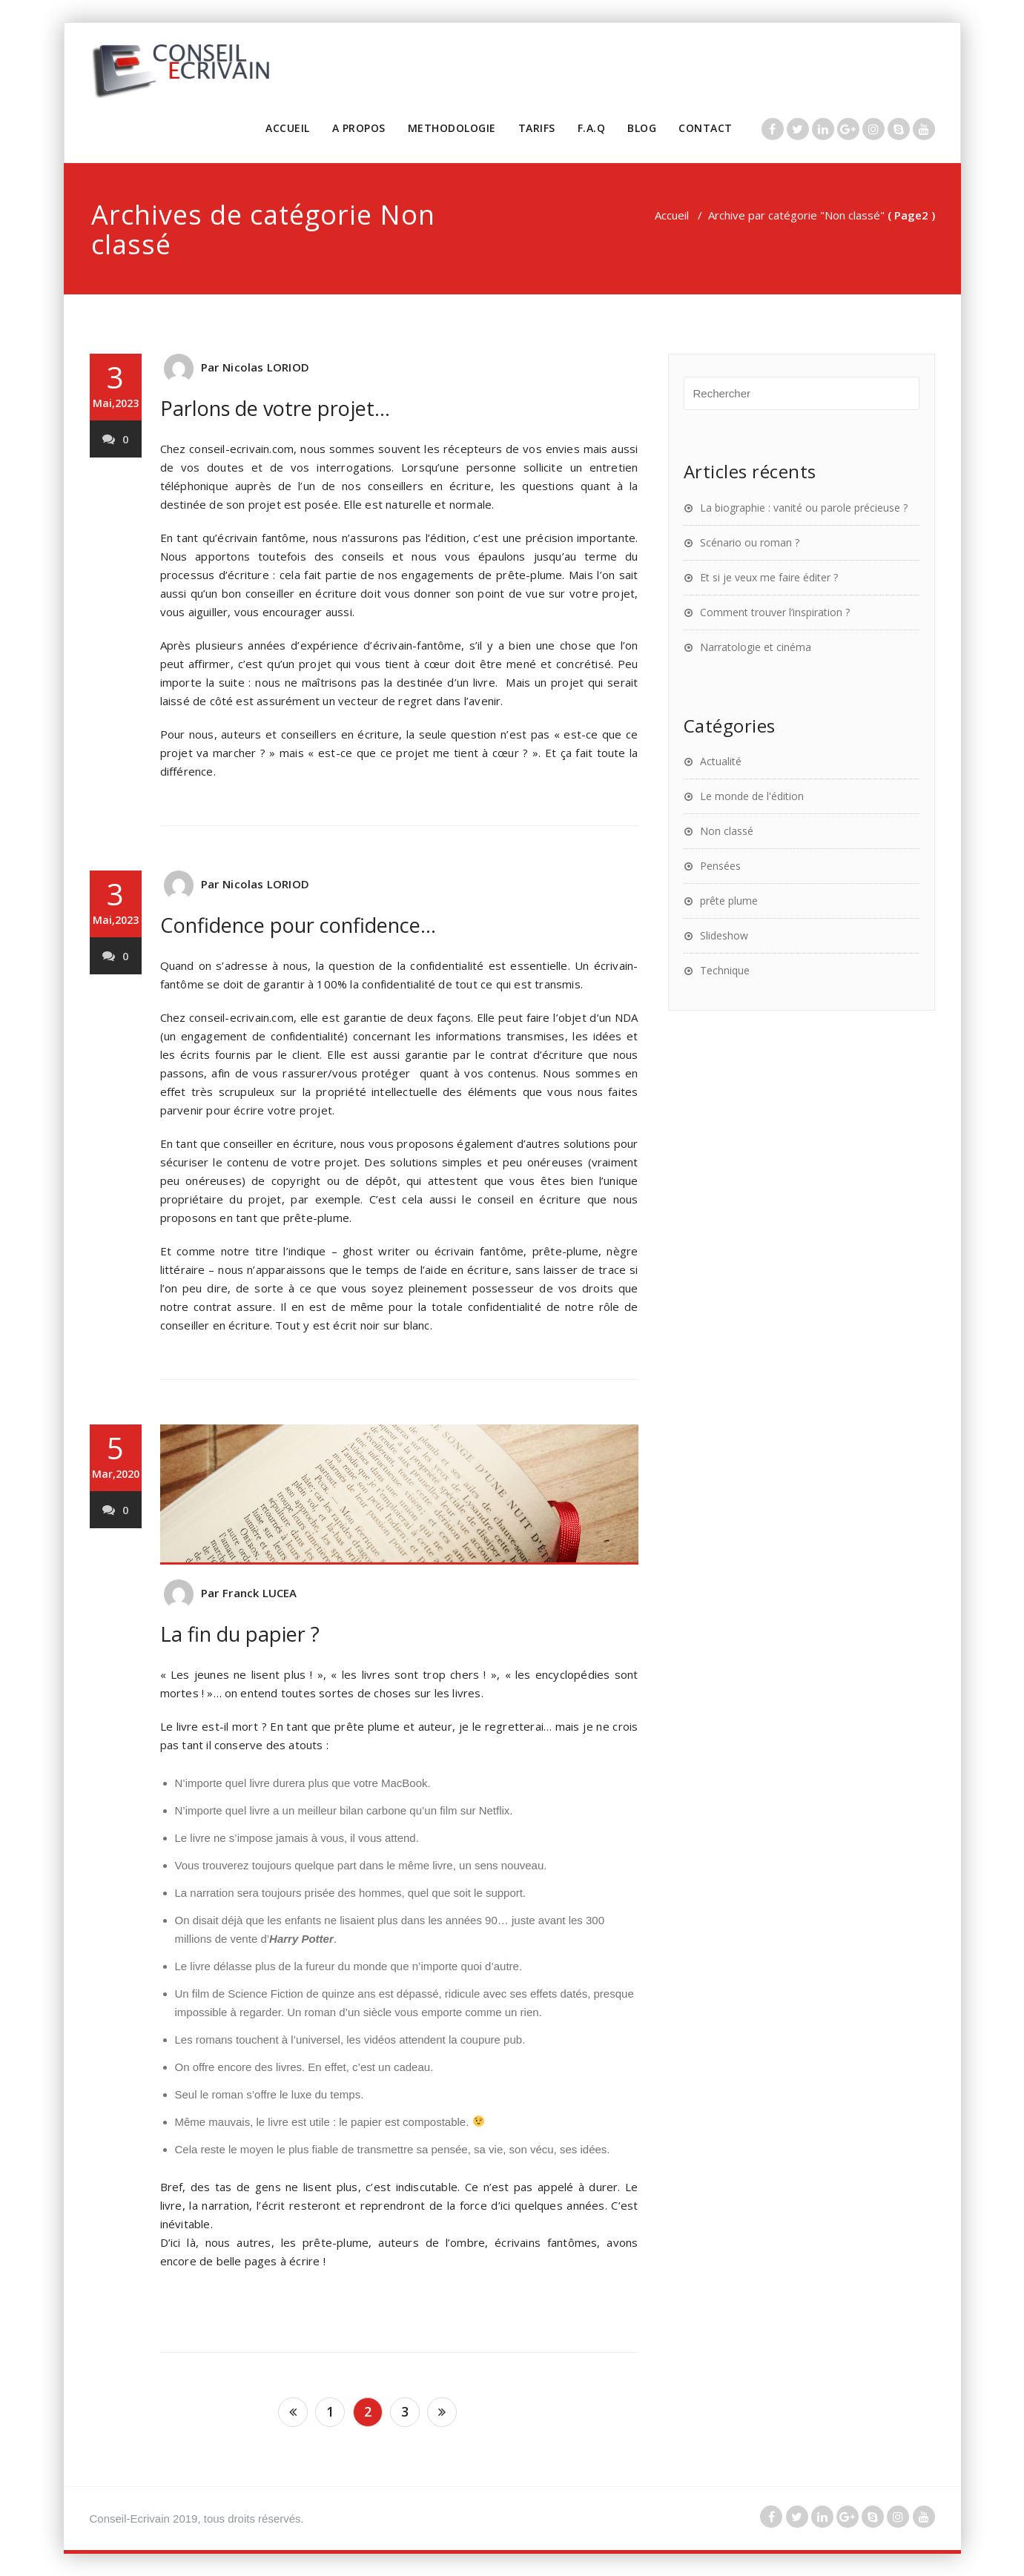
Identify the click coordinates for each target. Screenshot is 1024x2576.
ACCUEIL (287, 128)
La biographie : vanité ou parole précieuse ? (804, 508)
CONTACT (705, 128)
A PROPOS (359, 128)
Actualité (720, 761)
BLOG (641, 128)
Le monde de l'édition (752, 796)
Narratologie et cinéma (755, 647)
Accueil (672, 215)
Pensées (720, 866)
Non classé (726, 831)
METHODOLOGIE (452, 128)
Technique (725, 970)
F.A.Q (592, 128)
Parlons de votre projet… (275, 408)
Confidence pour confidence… (298, 925)
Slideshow (724, 935)
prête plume (729, 901)
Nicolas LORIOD (265, 367)
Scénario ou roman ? (749, 542)
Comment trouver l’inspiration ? (775, 612)
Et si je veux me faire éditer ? (769, 577)
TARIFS (536, 128)
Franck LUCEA (259, 1592)
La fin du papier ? (240, 1634)
